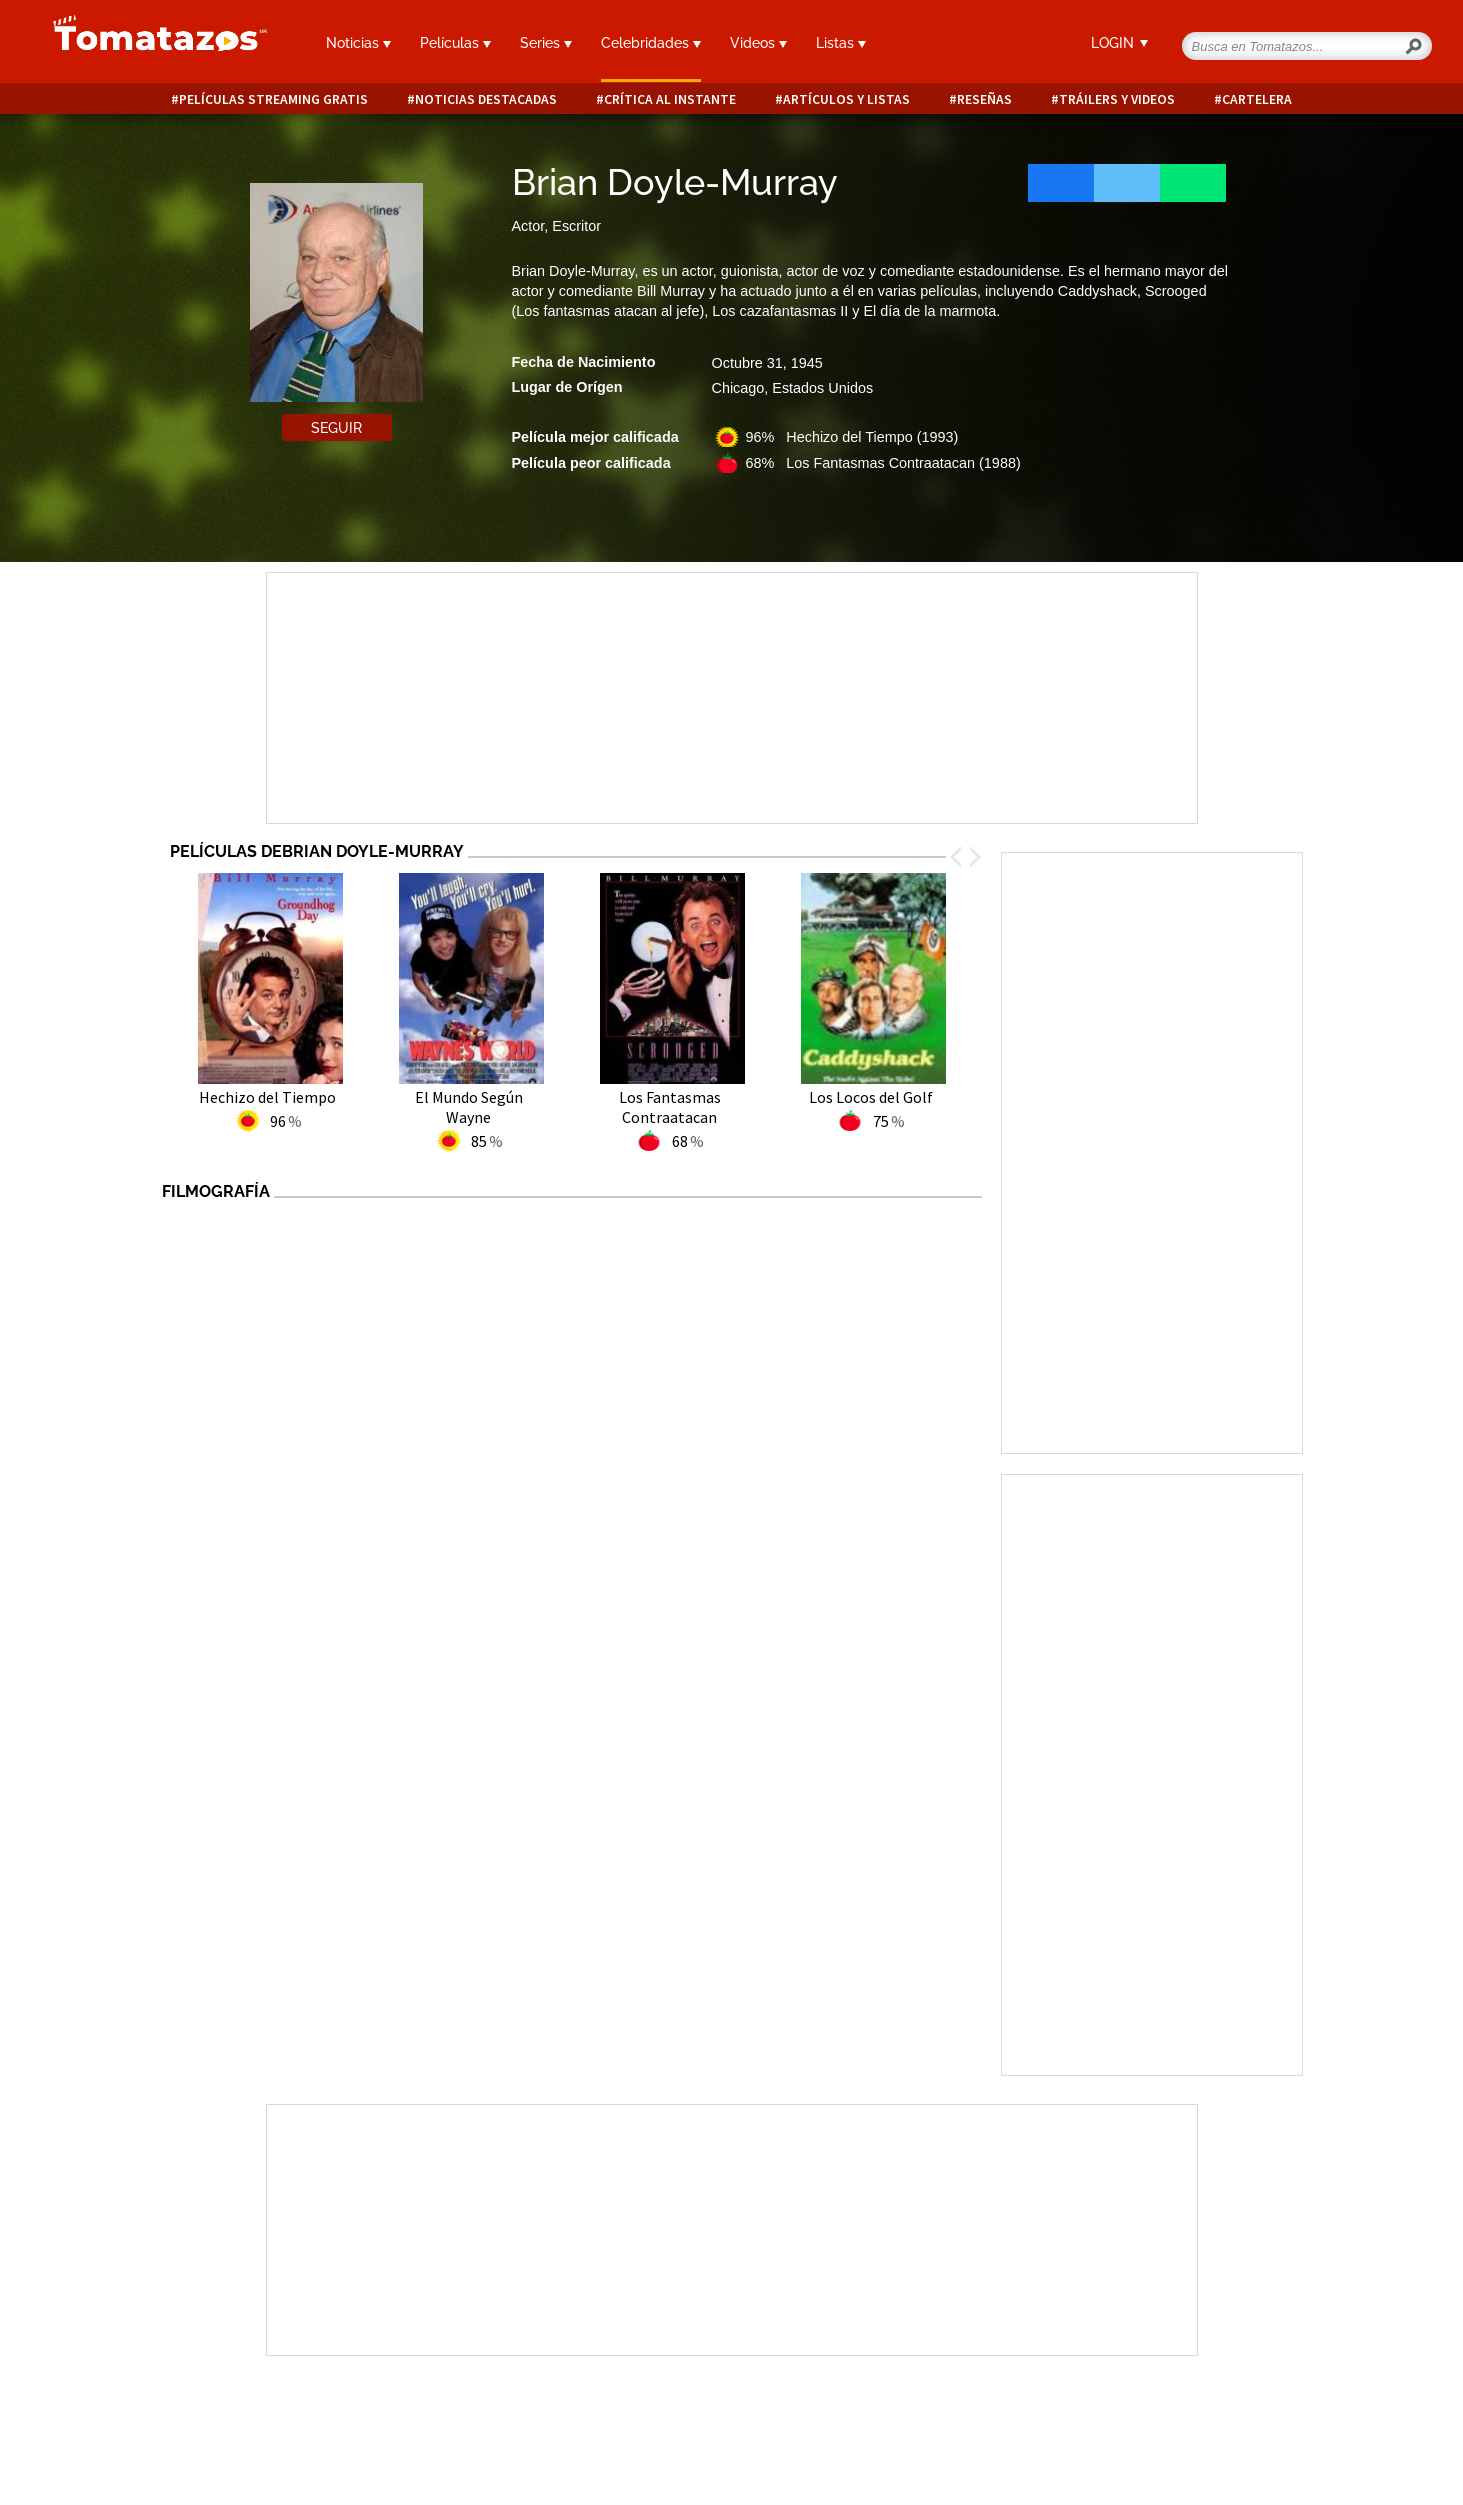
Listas (841, 43)
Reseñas (984, 99)
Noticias (358, 43)
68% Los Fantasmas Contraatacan (883, 463)
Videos (758, 43)
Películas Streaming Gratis (273, 99)
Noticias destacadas (486, 99)
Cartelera (1257, 99)
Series (546, 43)
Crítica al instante (670, 99)
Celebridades (651, 43)
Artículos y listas (846, 99)
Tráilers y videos (1117, 99)
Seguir (336, 428)
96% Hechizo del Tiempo (852, 437)
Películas (455, 43)
